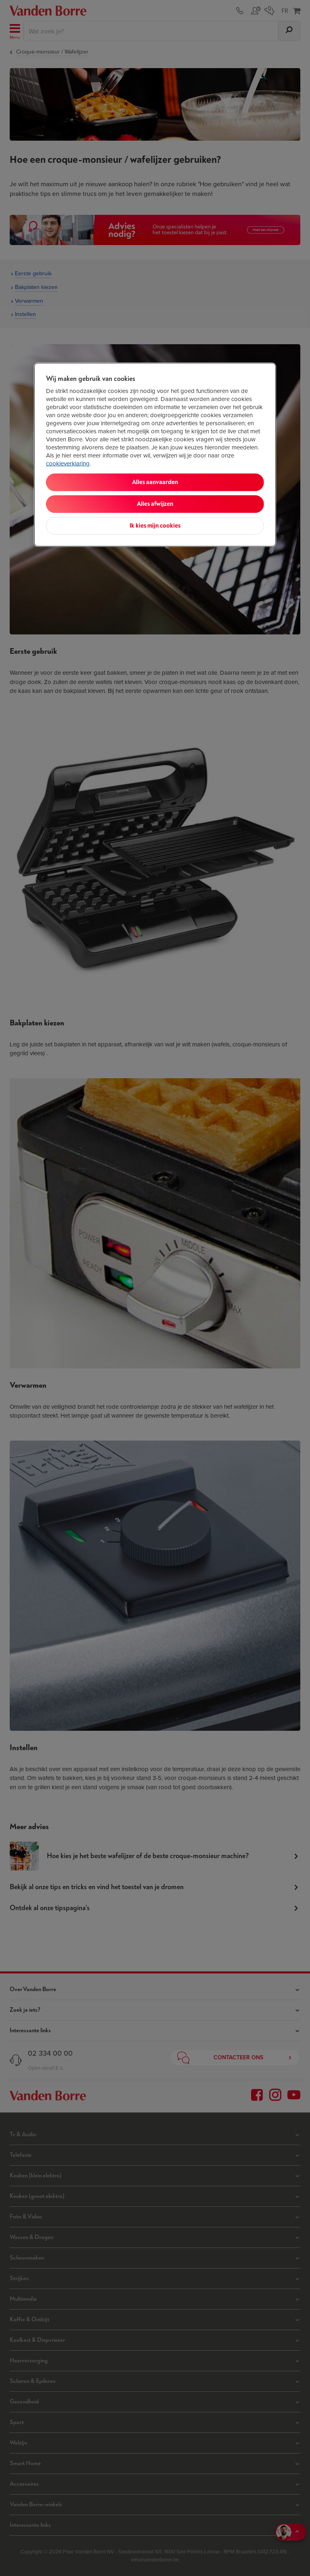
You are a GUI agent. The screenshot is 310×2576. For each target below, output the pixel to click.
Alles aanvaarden (155, 482)
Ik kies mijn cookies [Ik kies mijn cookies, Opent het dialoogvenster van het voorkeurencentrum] (155, 525)
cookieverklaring (68, 463)
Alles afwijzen (155, 503)
